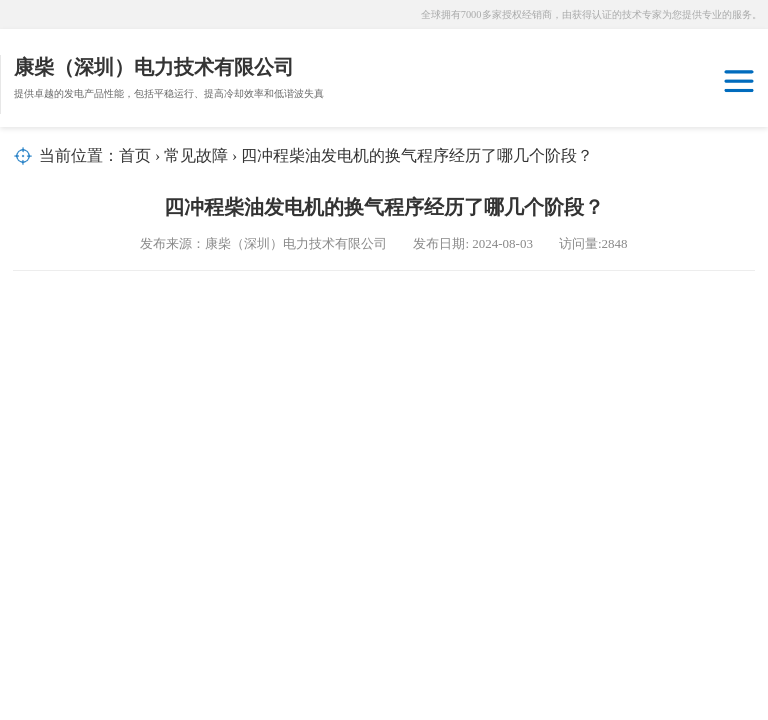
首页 (135, 155)
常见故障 (196, 155)
